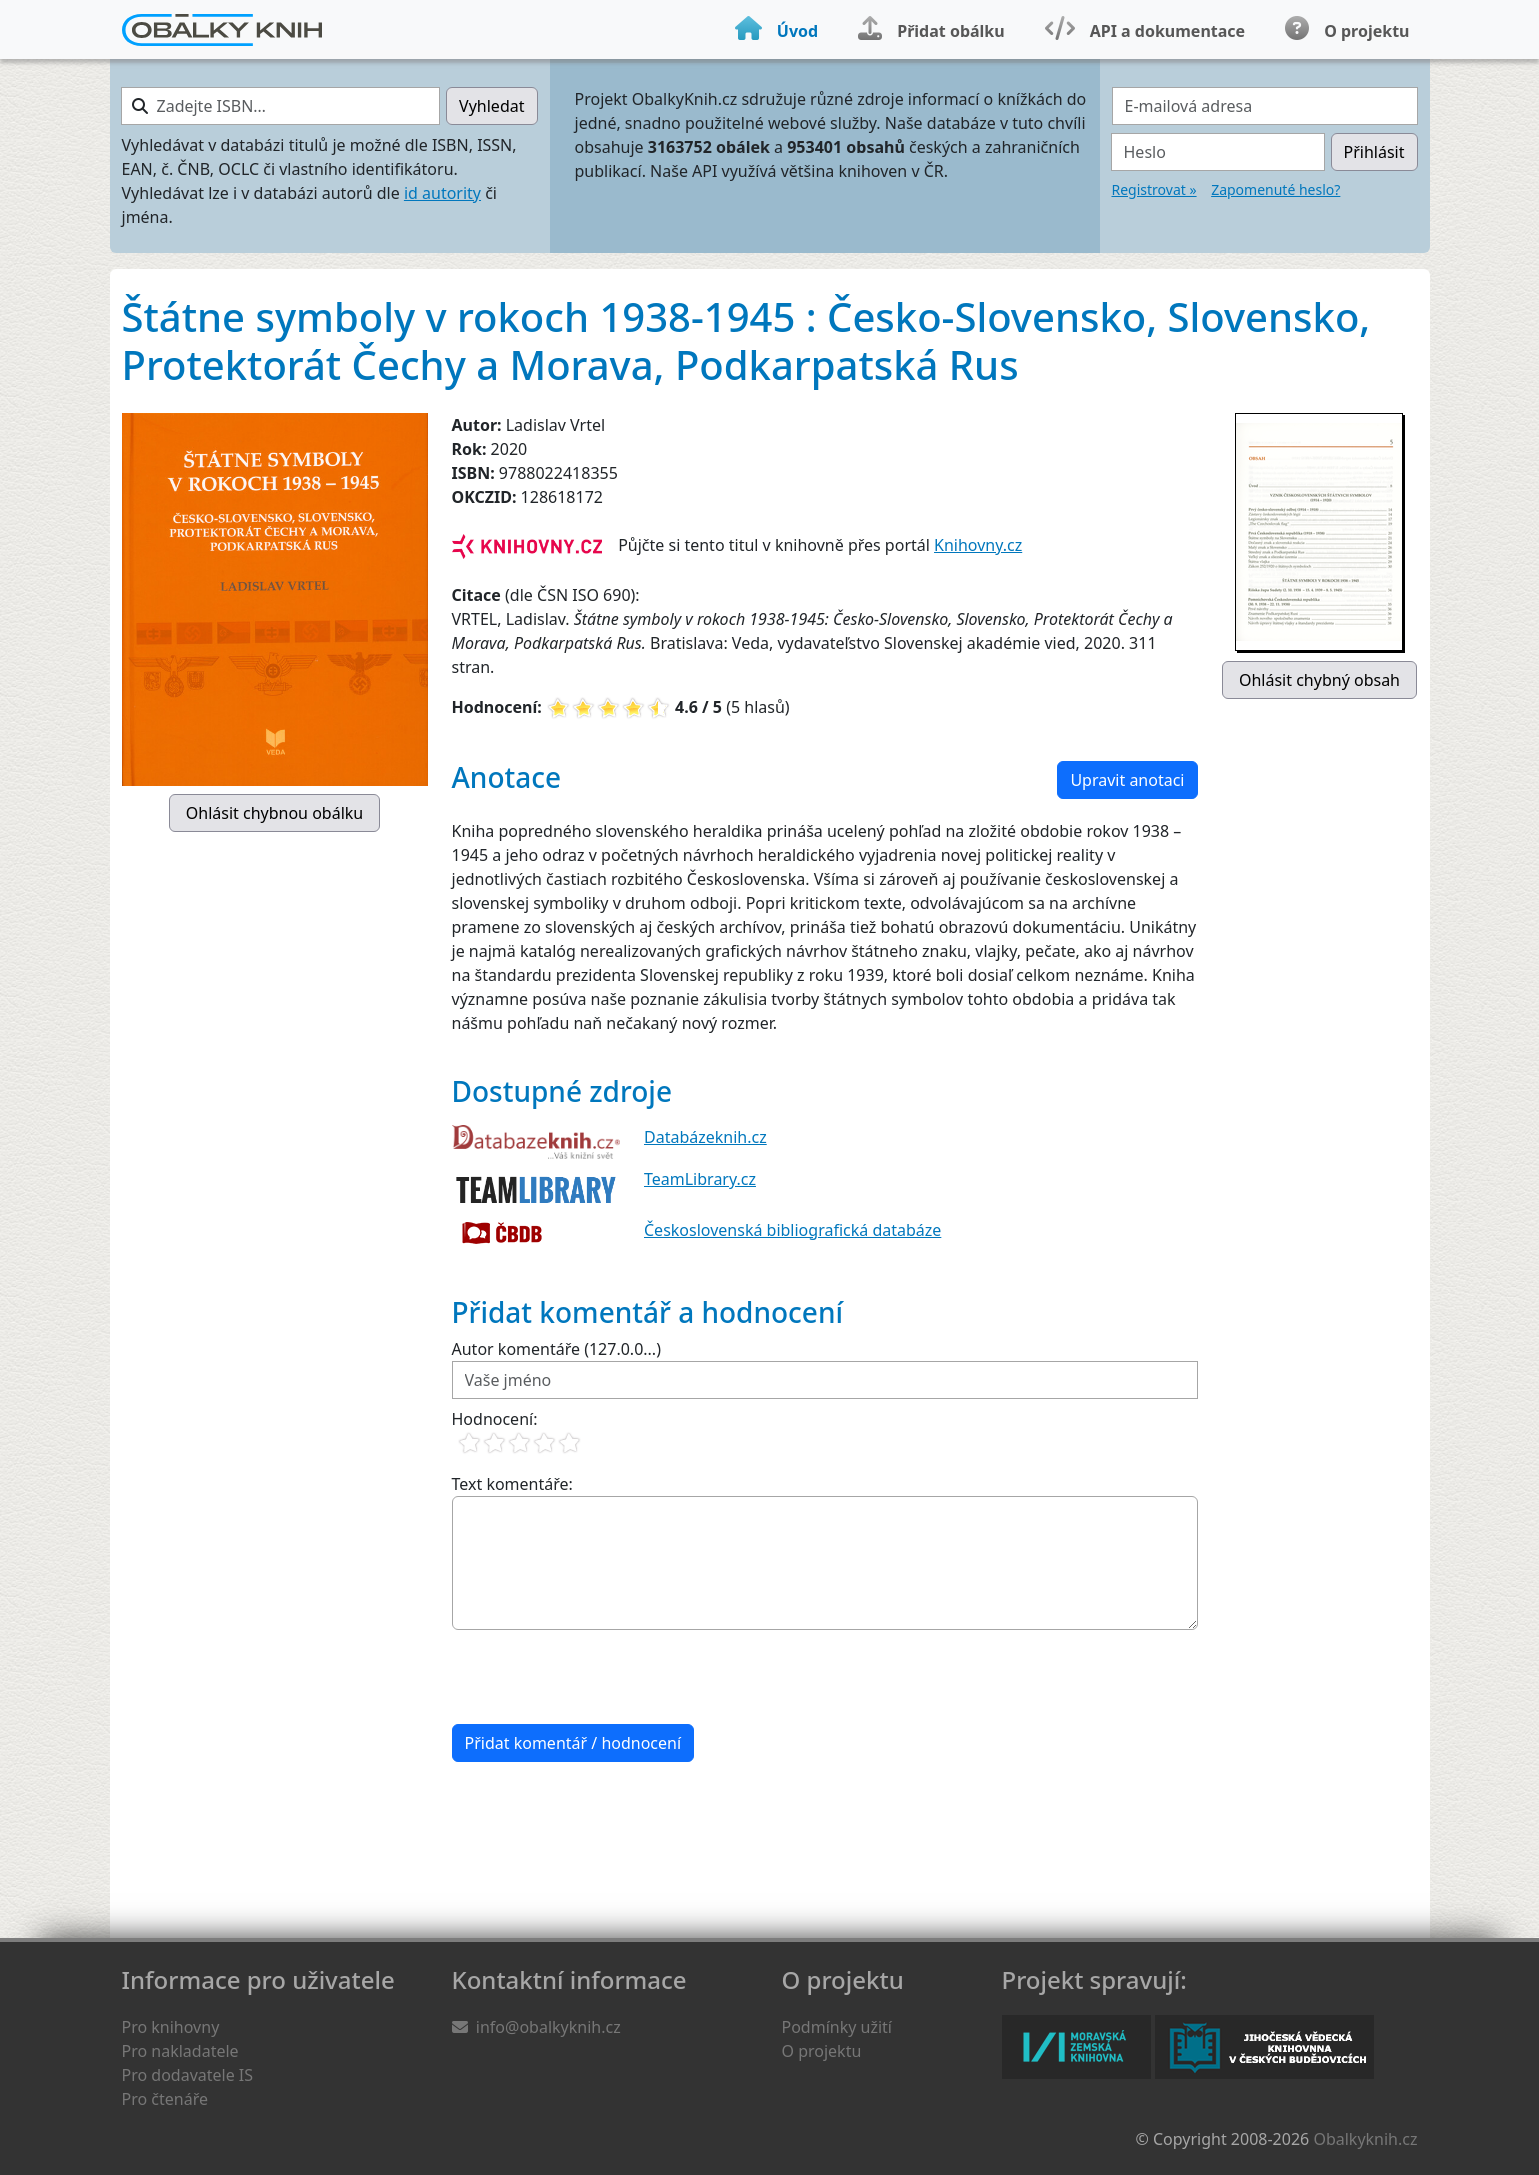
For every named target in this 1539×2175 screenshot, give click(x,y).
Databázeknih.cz (705, 1137)
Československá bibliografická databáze (792, 1230)
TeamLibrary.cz (700, 1179)
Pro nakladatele (180, 2051)
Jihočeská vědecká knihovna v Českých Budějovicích (1264, 2047)
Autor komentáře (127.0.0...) (556, 1349)
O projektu (822, 2051)
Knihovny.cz (978, 545)
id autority (442, 193)
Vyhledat (491, 106)
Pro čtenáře (165, 2099)
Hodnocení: (495, 1419)
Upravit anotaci (1127, 780)
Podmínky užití (837, 2027)
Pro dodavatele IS (188, 2075)
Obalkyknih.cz (1365, 2139)
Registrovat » (1154, 189)
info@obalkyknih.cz (548, 2027)
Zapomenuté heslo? (1275, 189)
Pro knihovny (171, 2027)
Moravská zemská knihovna (1076, 2047)
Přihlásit (1374, 152)
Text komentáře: (512, 1484)
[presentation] (604, 1677)
